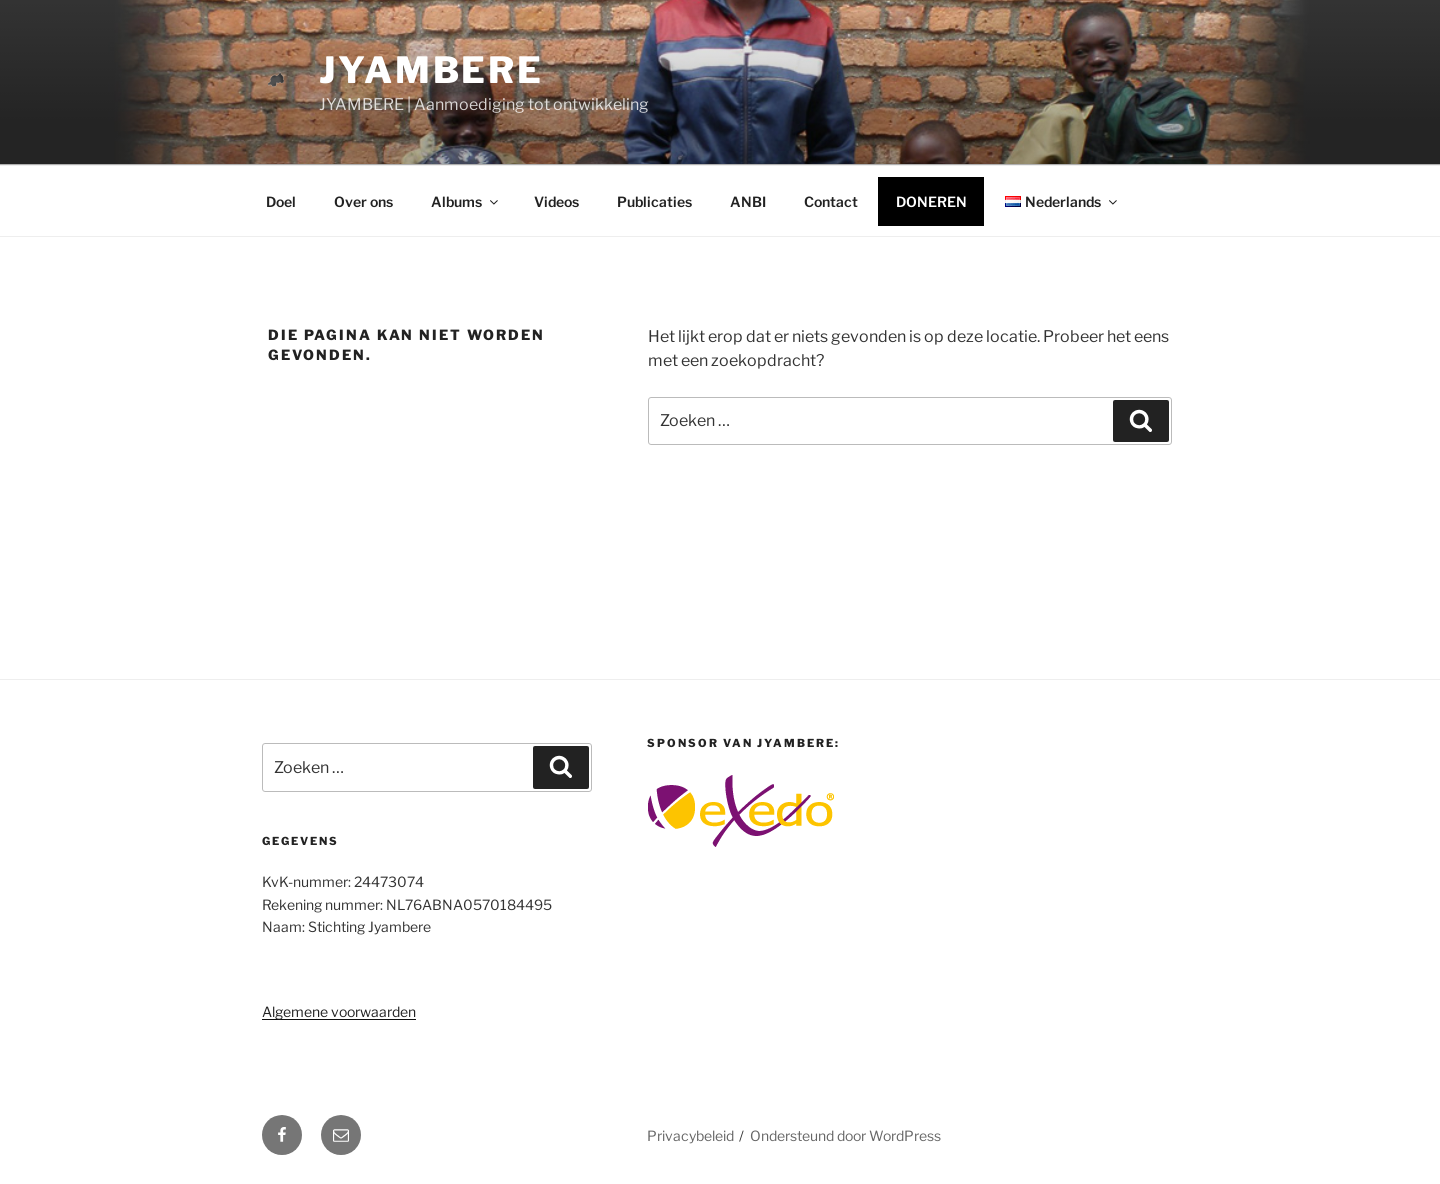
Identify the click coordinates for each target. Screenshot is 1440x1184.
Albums (466, 201)
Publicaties (654, 201)
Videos (556, 201)
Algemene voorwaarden (339, 1011)
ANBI (748, 201)
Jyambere (431, 70)
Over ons (363, 201)
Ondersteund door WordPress (845, 1135)
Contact (831, 201)
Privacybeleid (690, 1135)
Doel (281, 201)
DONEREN (931, 201)
